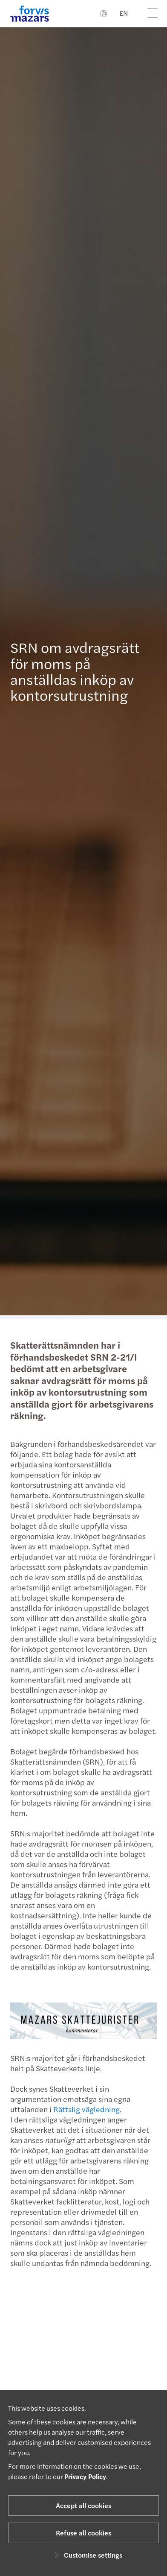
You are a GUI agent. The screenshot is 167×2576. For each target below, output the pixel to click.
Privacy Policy (85, 2476)
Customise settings (87, 2555)
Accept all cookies (83, 2505)
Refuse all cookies (83, 2533)
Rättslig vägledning (82, 2109)
